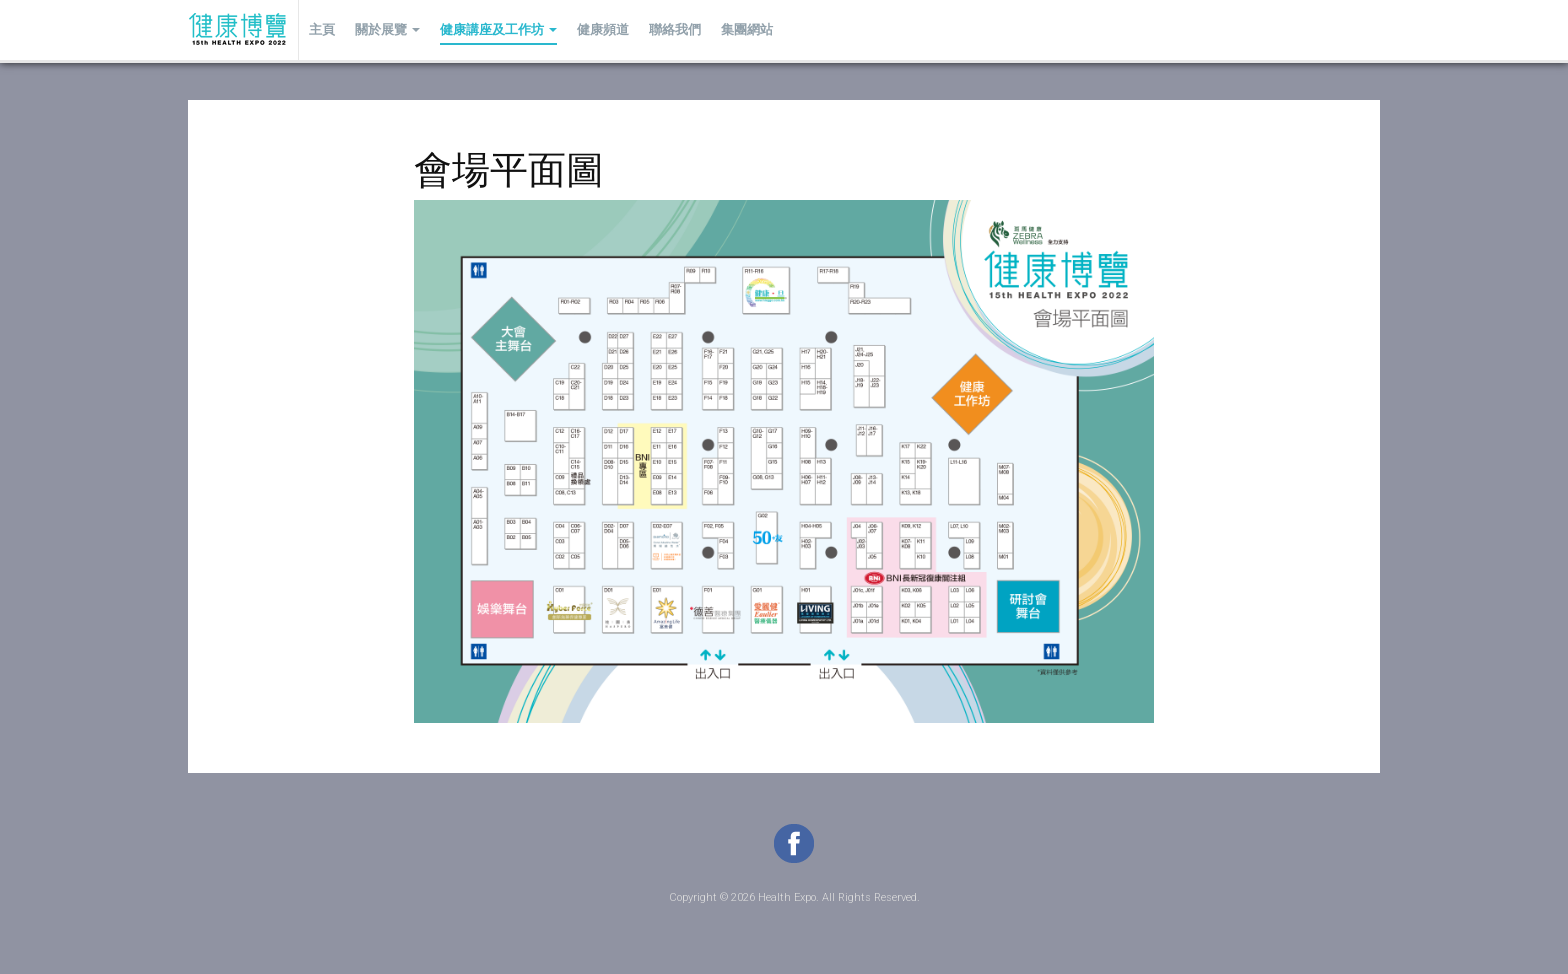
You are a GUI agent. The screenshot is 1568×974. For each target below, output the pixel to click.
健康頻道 (603, 29)
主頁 (322, 29)
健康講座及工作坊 (498, 29)
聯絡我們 (675, 29)
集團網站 (747, 29)
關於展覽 (387, 29)
